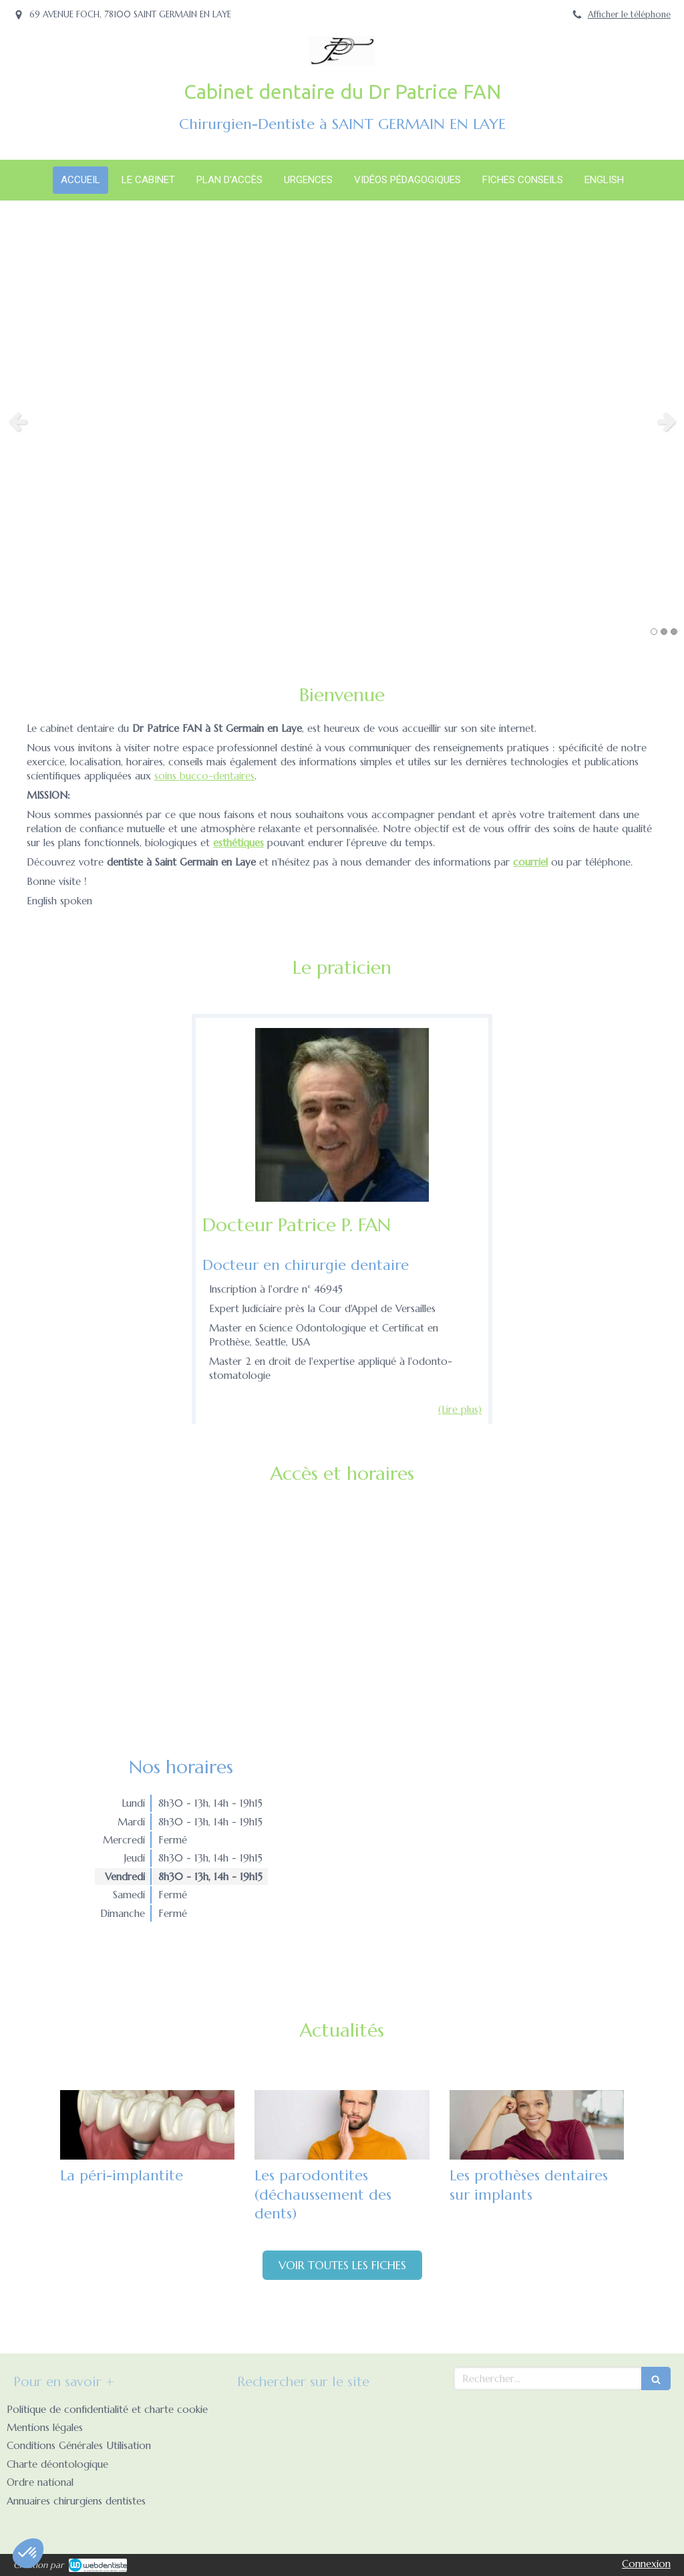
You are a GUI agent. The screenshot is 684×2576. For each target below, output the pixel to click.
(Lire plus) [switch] (460, 1409)
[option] (342, 421)
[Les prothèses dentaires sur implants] (537, 2125)
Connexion (646, 2563)
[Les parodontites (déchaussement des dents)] (341, 2125)
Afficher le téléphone (629, 14)
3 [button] (674, 631)
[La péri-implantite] (147, 2125)
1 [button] (654, 631)
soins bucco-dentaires (204, 775)
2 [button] (664, 631)
